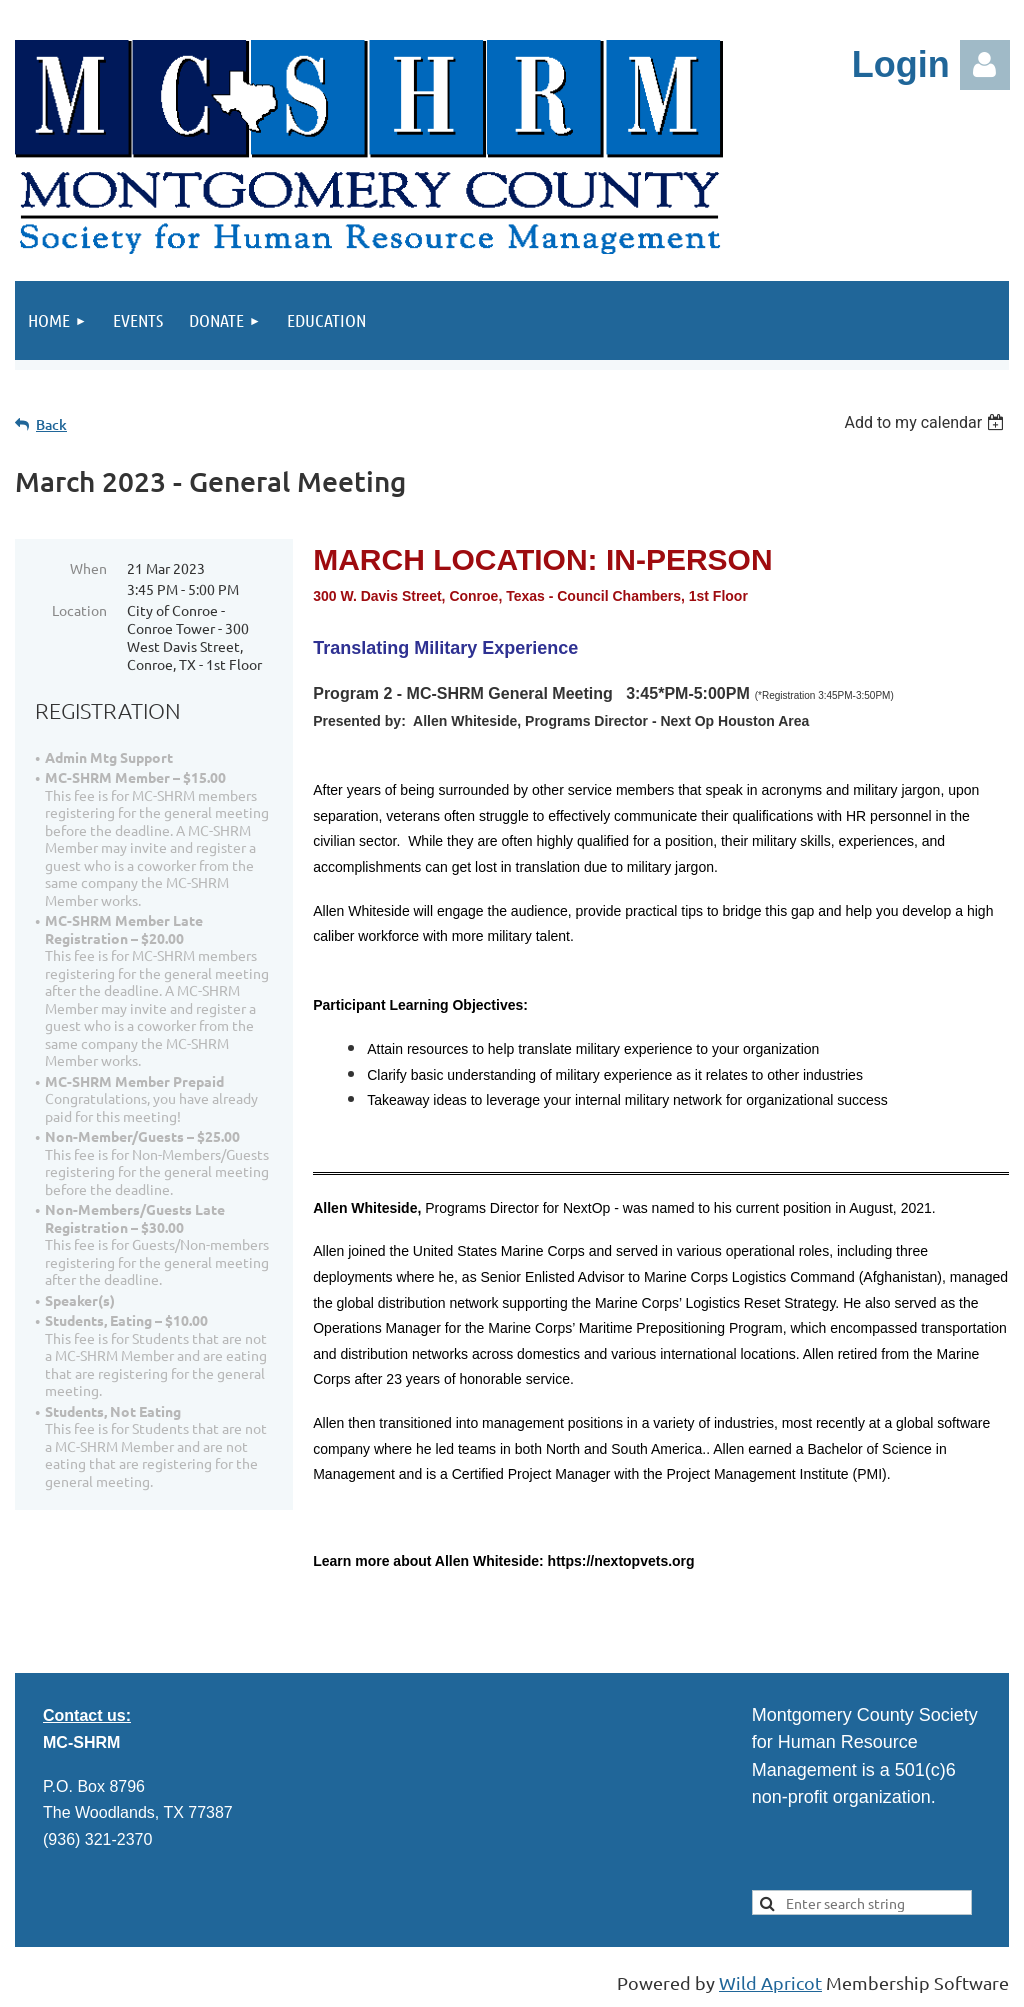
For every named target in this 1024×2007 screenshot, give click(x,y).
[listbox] (926, 422)
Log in (985, 65)
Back (51, 424)
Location (79, 610)
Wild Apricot (770, 1982)
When (88, 568)
